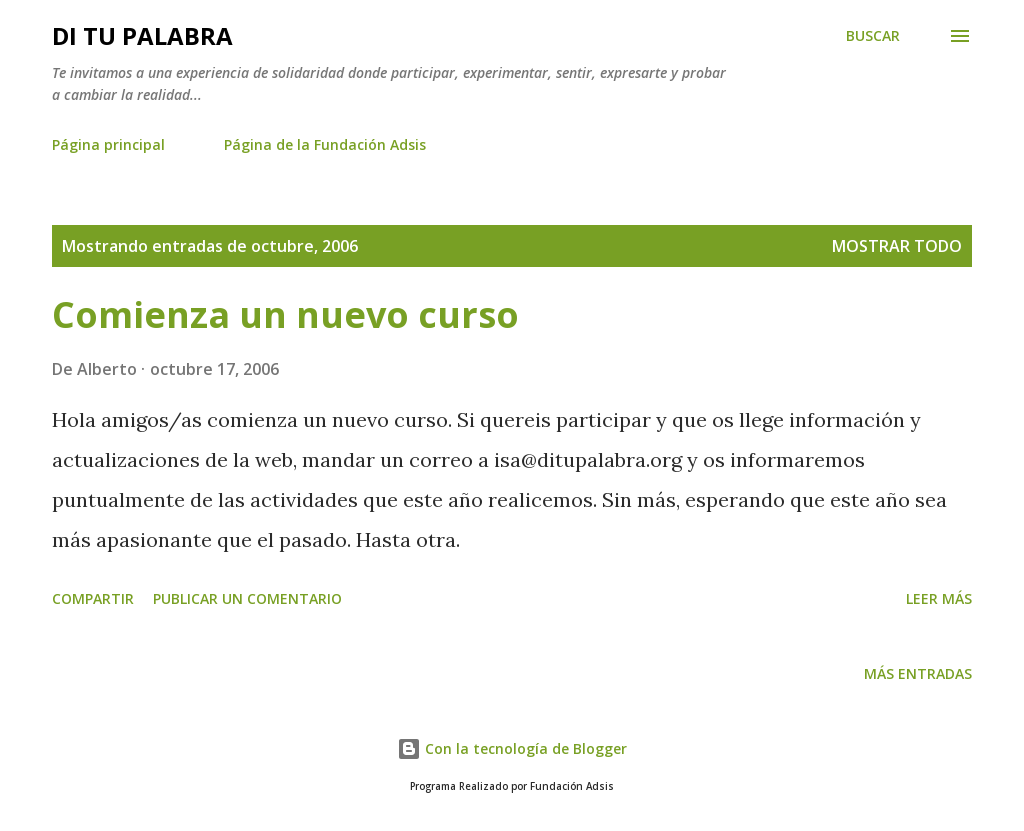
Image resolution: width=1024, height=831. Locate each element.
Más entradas (918, 673)
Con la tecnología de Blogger (512, 748)
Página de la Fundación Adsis (325, 144)
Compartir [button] (93, 598)
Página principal (108, 144)
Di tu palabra (142, 35)
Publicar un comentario (247, 598)
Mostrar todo (897, 246)
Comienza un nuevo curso (285, 314)
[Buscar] (873, 36)
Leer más (939, 598)
